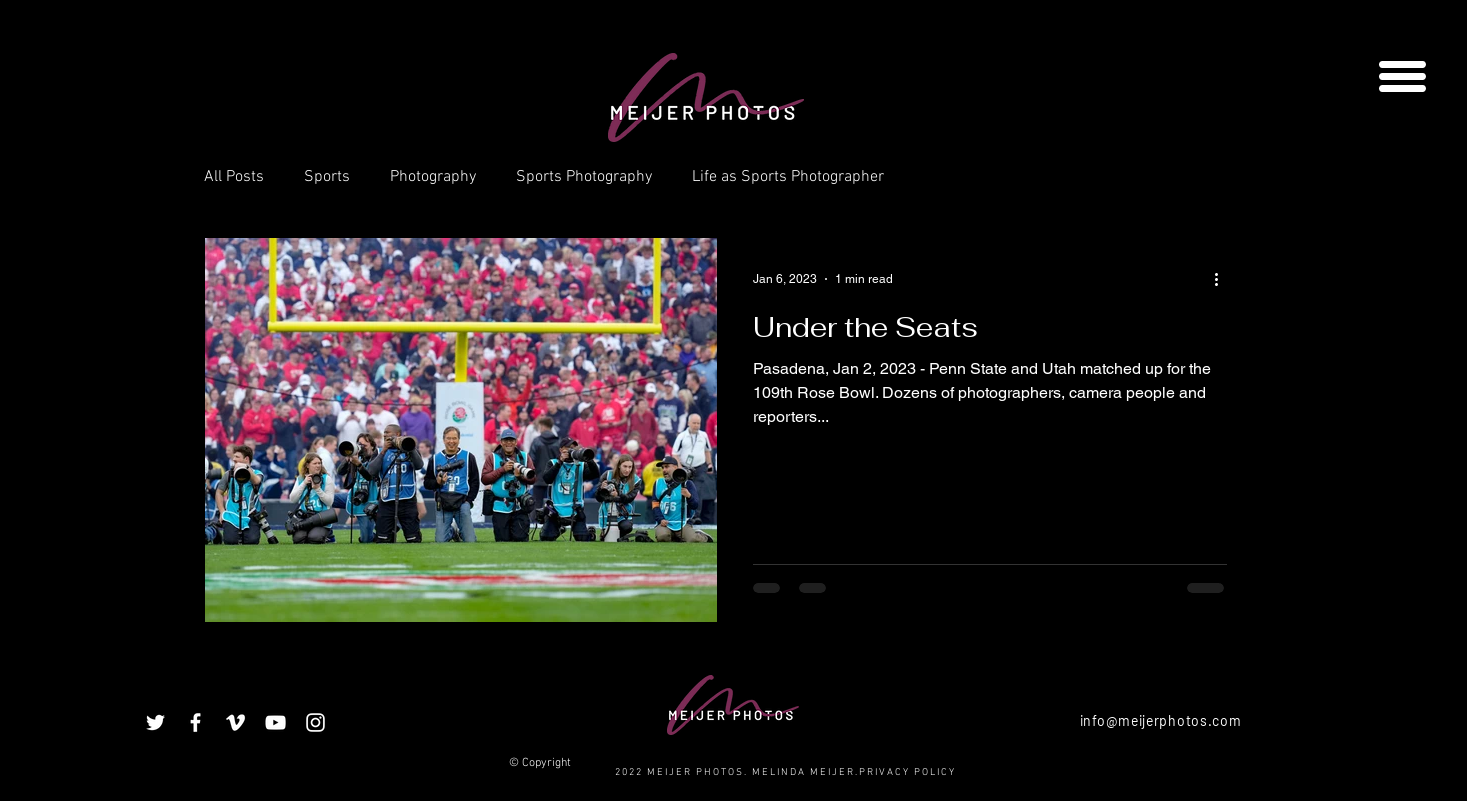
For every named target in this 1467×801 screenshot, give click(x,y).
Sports (327, 177)
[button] (1402, 76)
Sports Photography (584, 177)
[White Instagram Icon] (315, 722)
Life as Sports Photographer (788, 177)
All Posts (234, 177)
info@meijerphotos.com (1161, 720)
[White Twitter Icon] (155, 722)
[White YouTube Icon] (275, 722)
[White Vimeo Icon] (235, 722)
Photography (433, 177)
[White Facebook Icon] (195, 722)
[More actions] (1224, 279)
